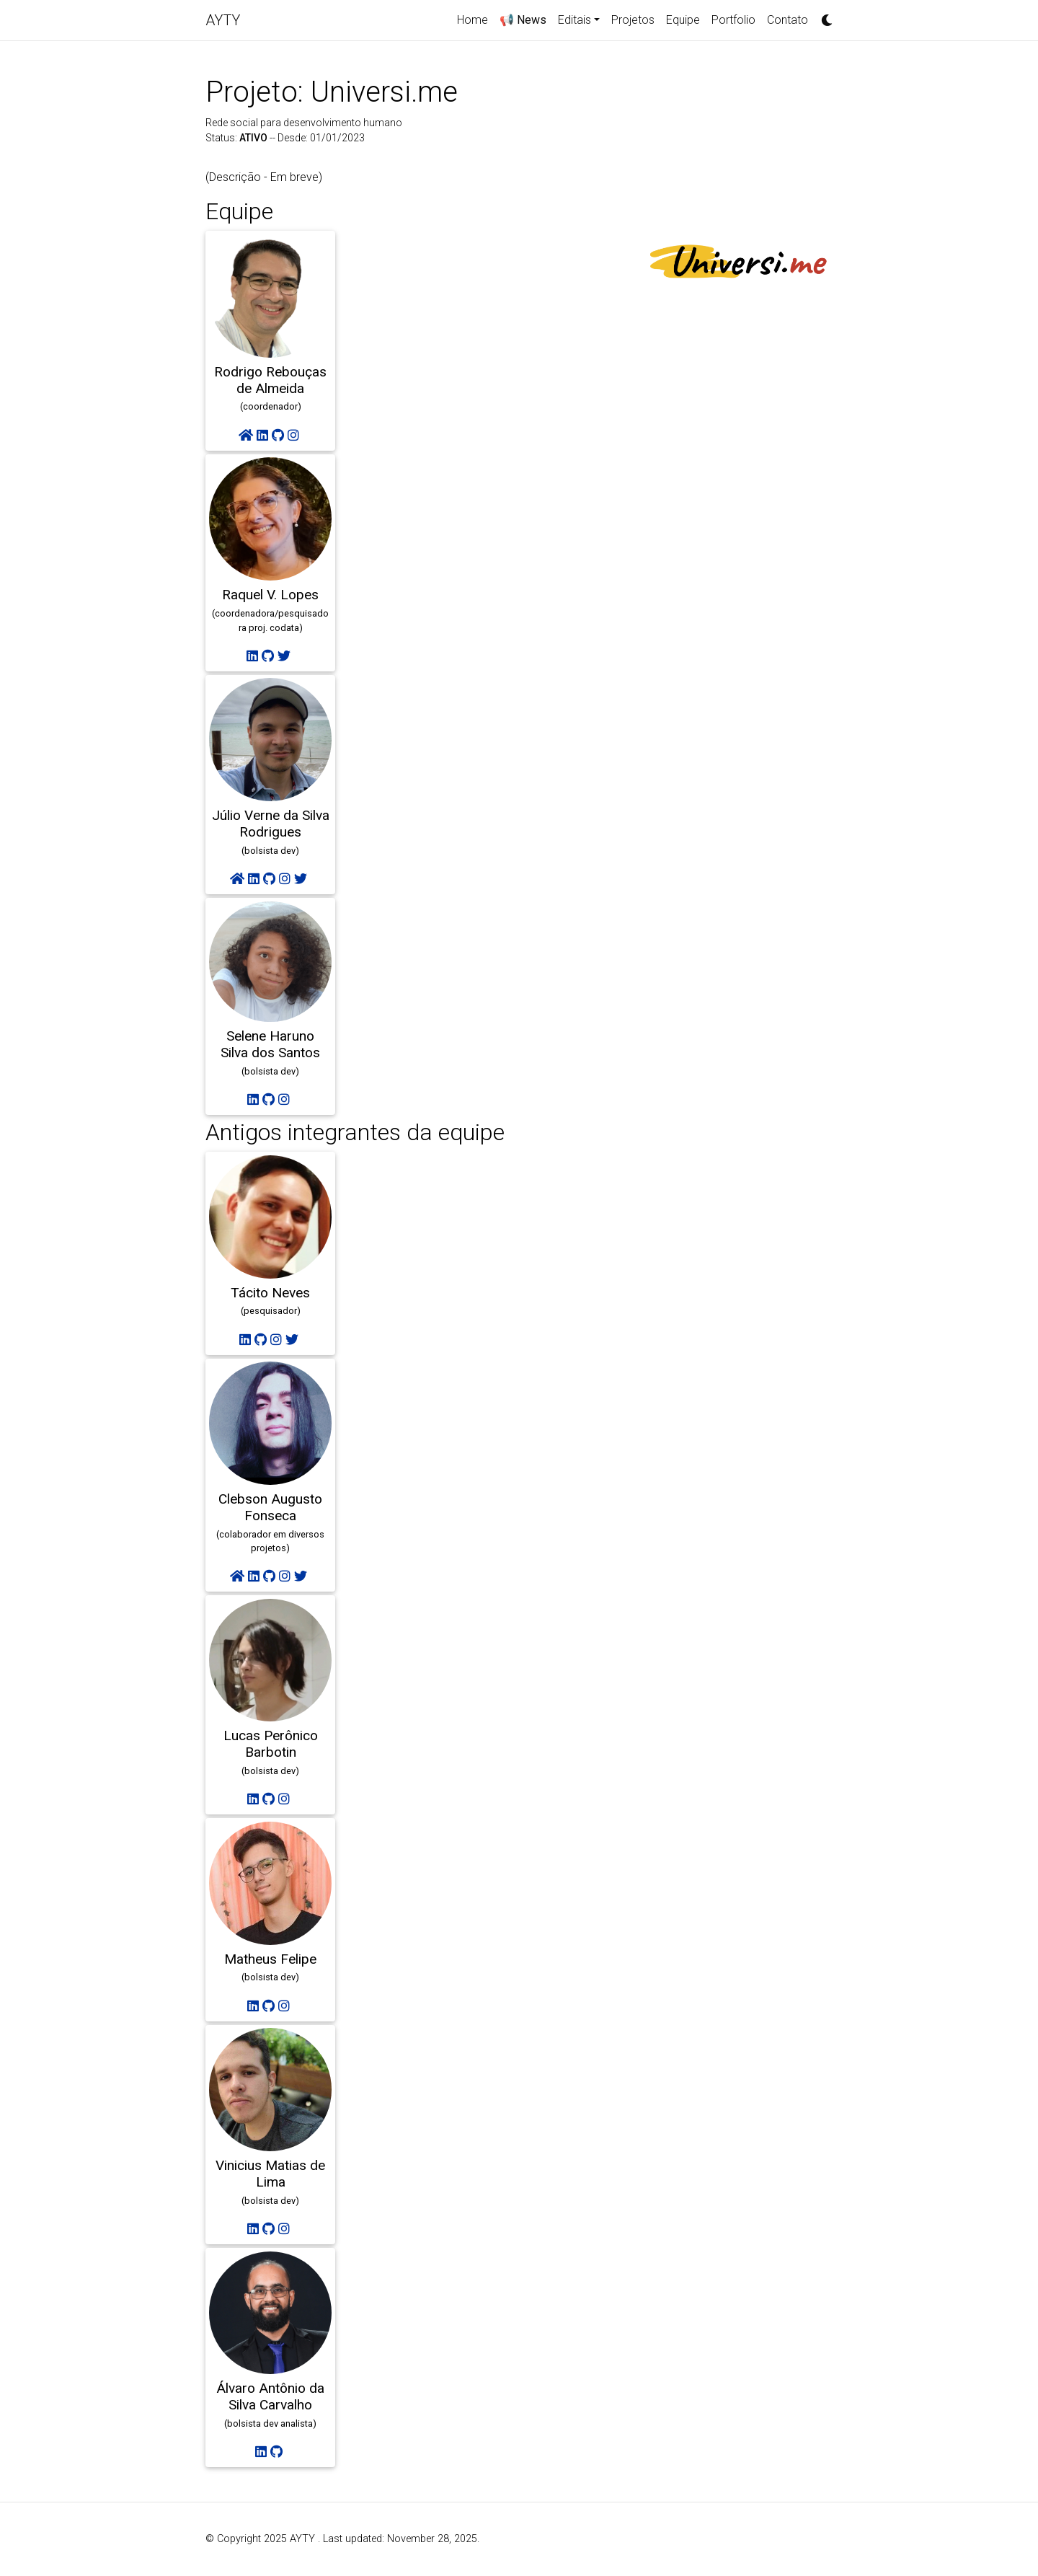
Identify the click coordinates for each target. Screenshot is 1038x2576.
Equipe (683, 20)
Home (472, 20)
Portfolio (733, 20)
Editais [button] (574, 20)
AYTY (222, 20)
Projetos (633, 20)
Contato (787, 20)
